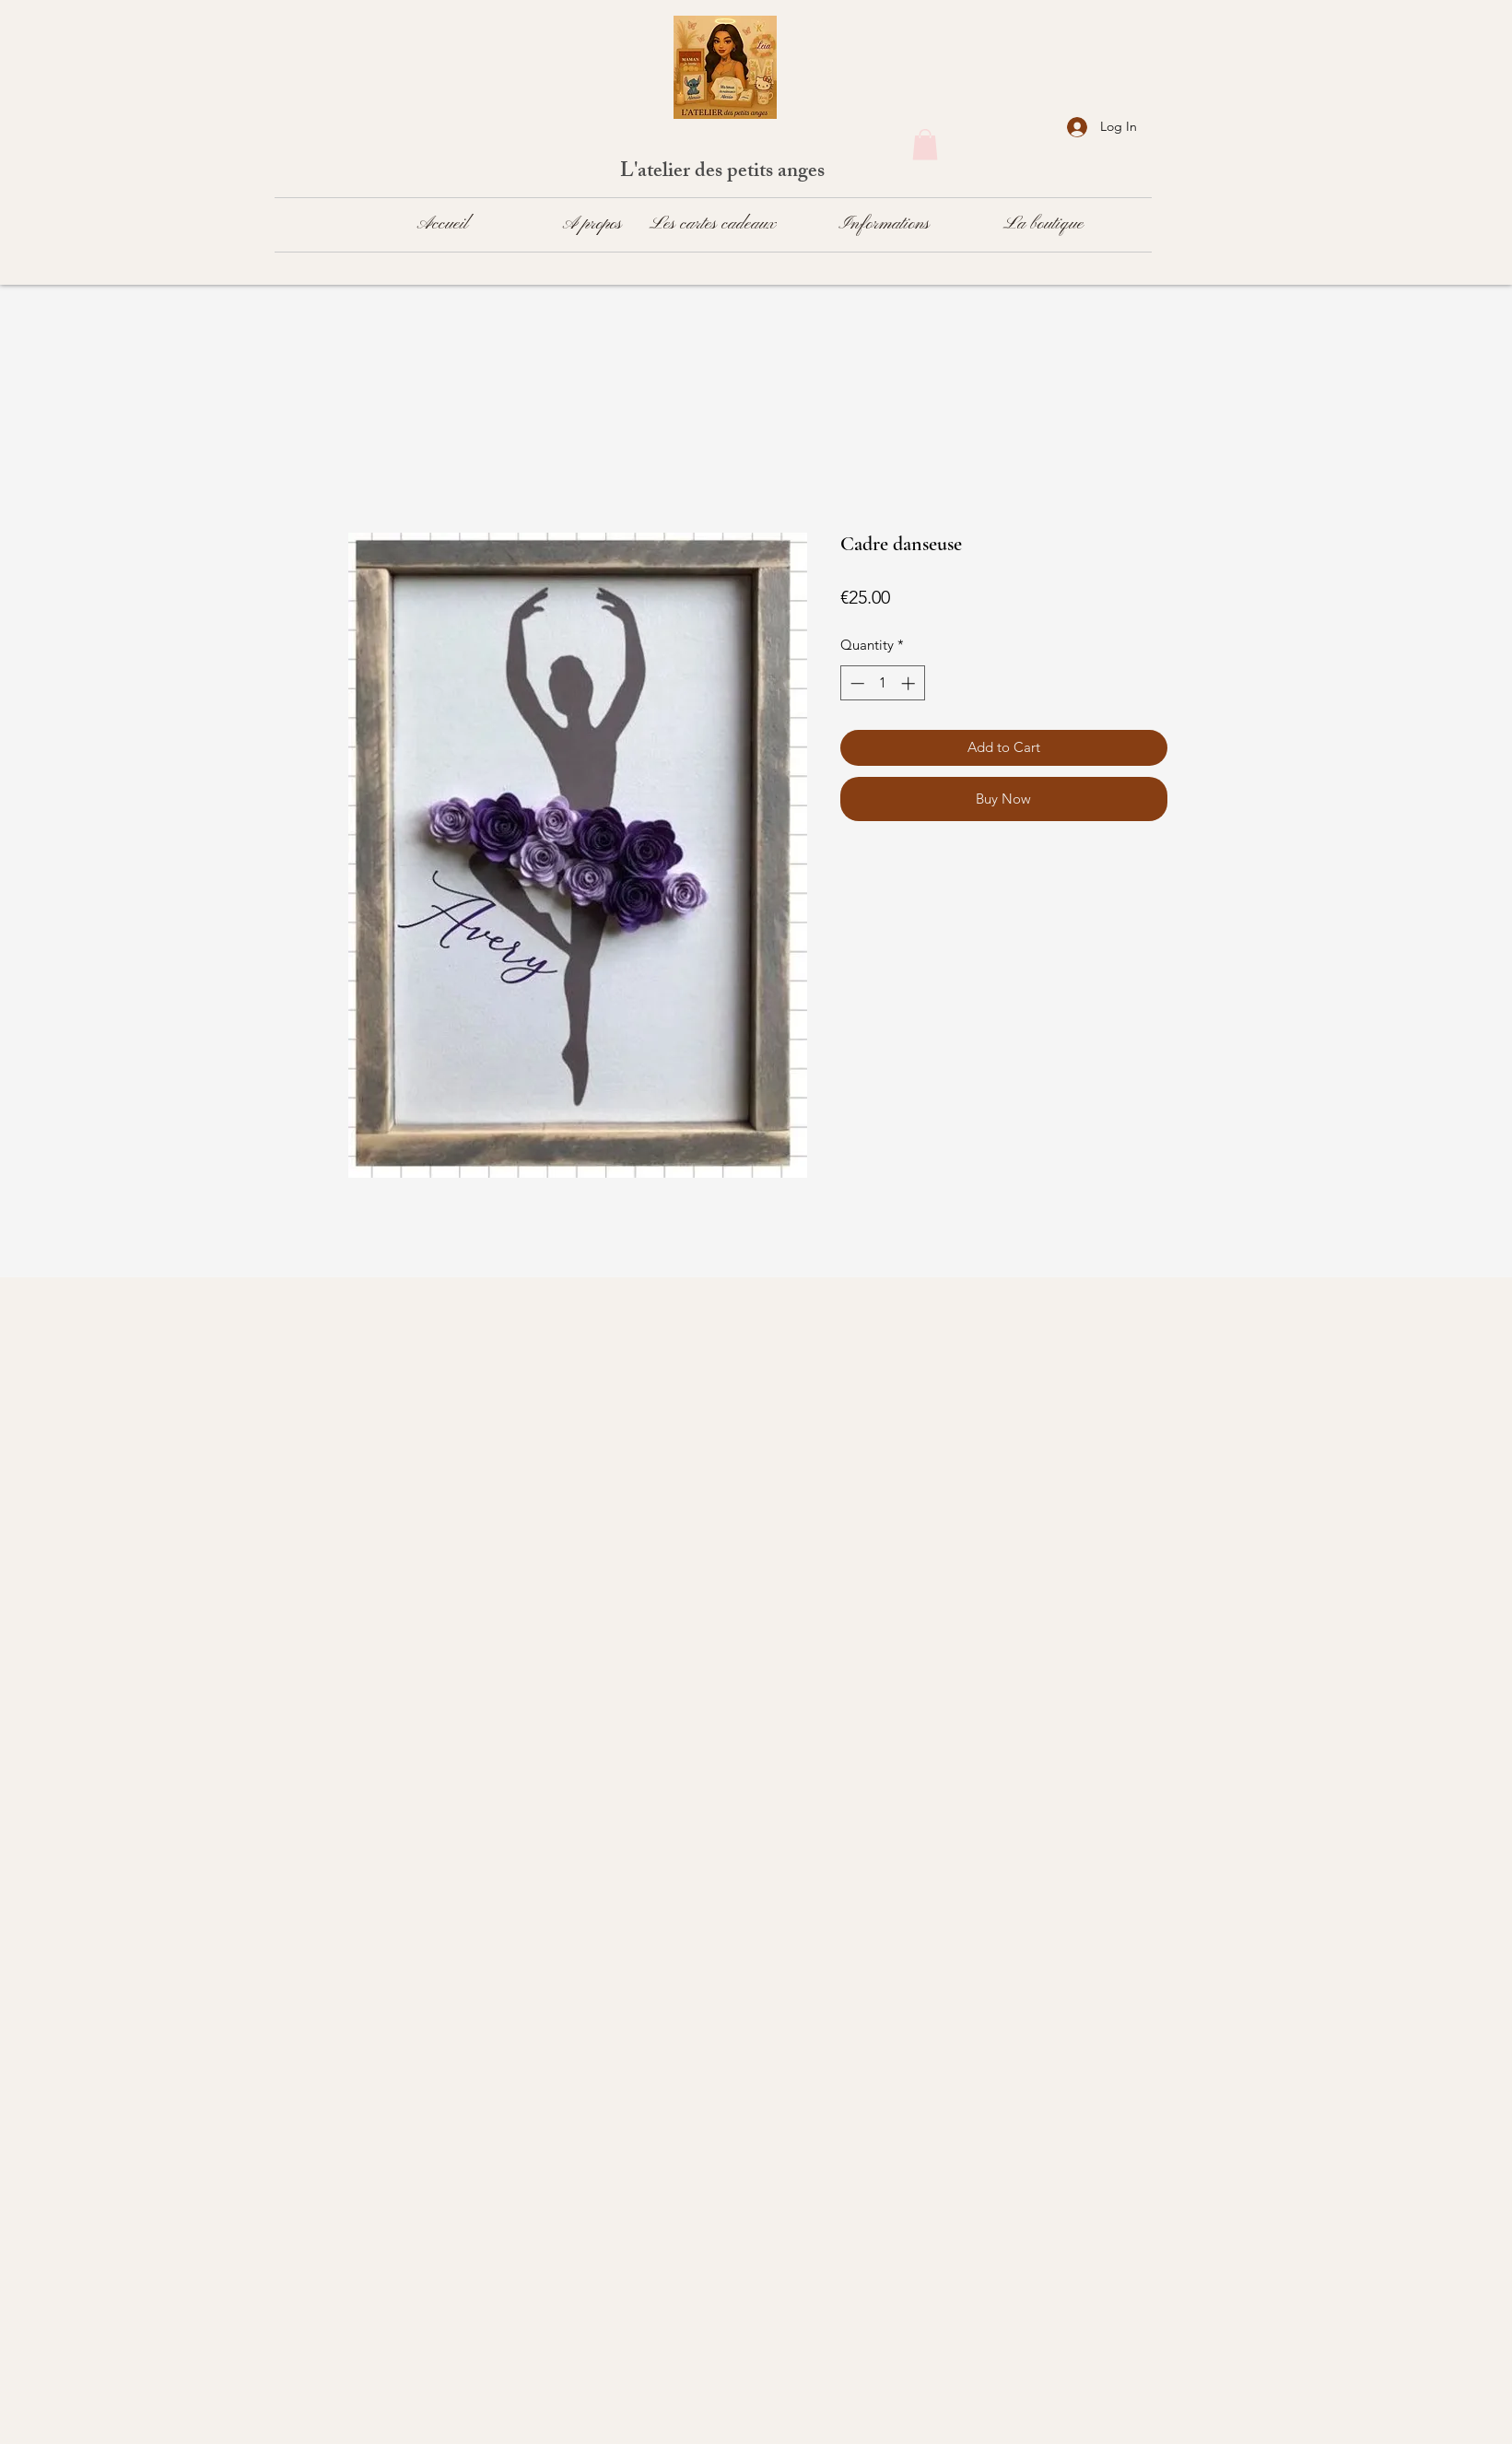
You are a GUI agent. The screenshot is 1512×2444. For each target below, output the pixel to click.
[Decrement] (855, 683)
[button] (925, 144)
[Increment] (909, 683)
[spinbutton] (882, 683)
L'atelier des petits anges (724, 173)
